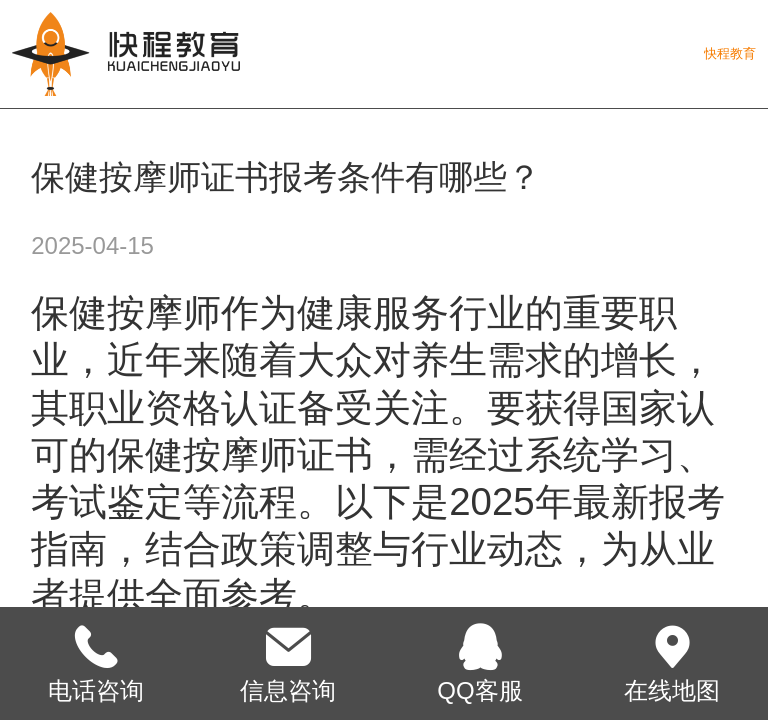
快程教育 (730, 53)
